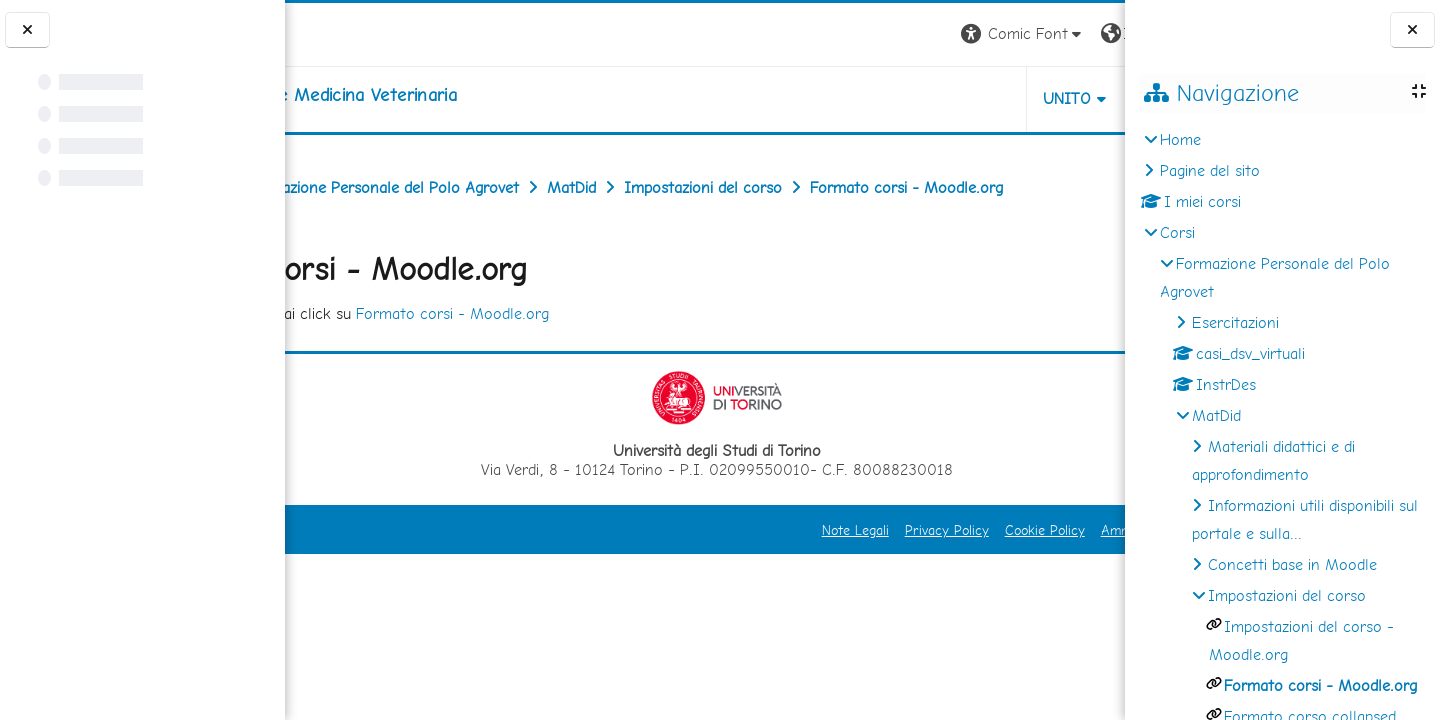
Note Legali (678, 574)
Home (1180, 139)
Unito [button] (890, 98)
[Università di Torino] (347, 32)
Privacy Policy (770, 574)
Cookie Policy (868, 574)
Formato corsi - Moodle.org (605, 357)
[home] (449, 95)
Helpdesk (1004, 98)
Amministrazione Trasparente (1013, 574)
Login (1090, 33)
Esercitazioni (1235, 322)
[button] (846, 34)
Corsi (1177, 232)
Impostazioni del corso (1287, 595)
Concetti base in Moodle (1292, 564)
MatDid (1216, 415)
